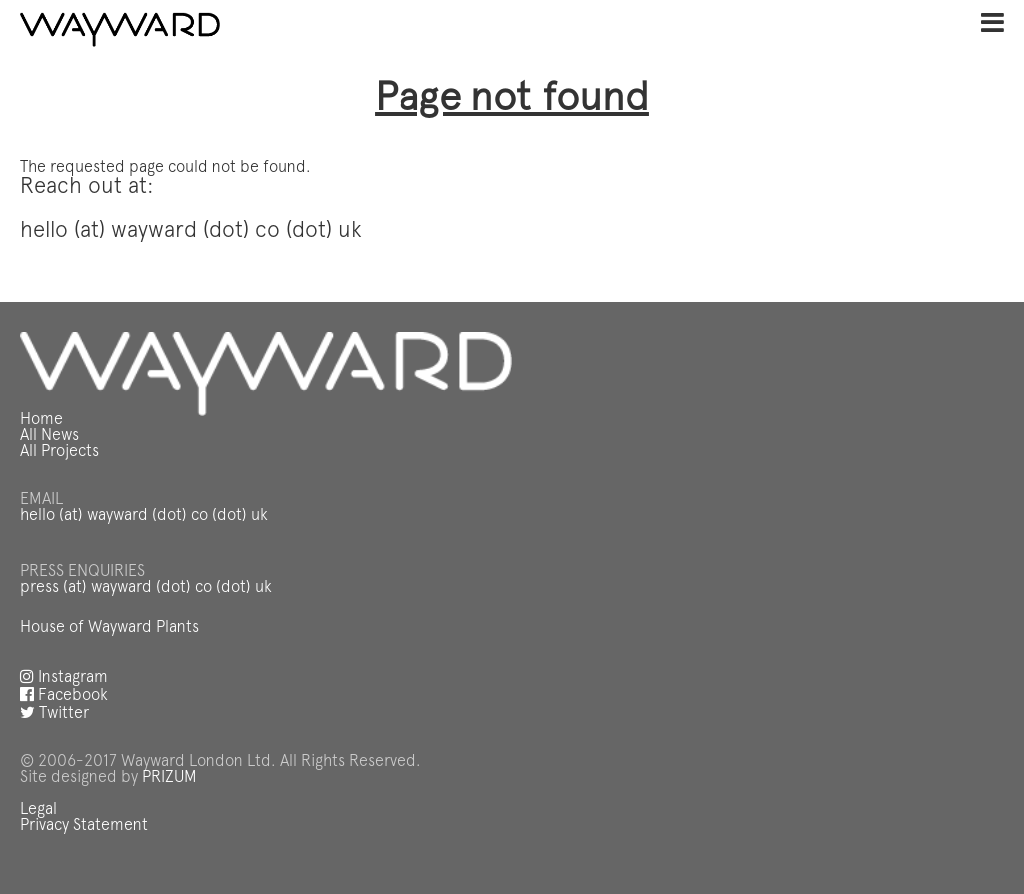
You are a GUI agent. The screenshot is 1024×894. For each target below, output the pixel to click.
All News (49, 436)
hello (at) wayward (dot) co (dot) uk (144, 516)
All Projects (59, 452)
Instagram (64, 678)
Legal (38, 810)
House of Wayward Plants (109, 628)
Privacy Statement (84, 826)
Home (41, 420)
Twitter (54, 714)
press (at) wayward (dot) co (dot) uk (146, 588)
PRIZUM (169, 778)
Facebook (64, 696)
